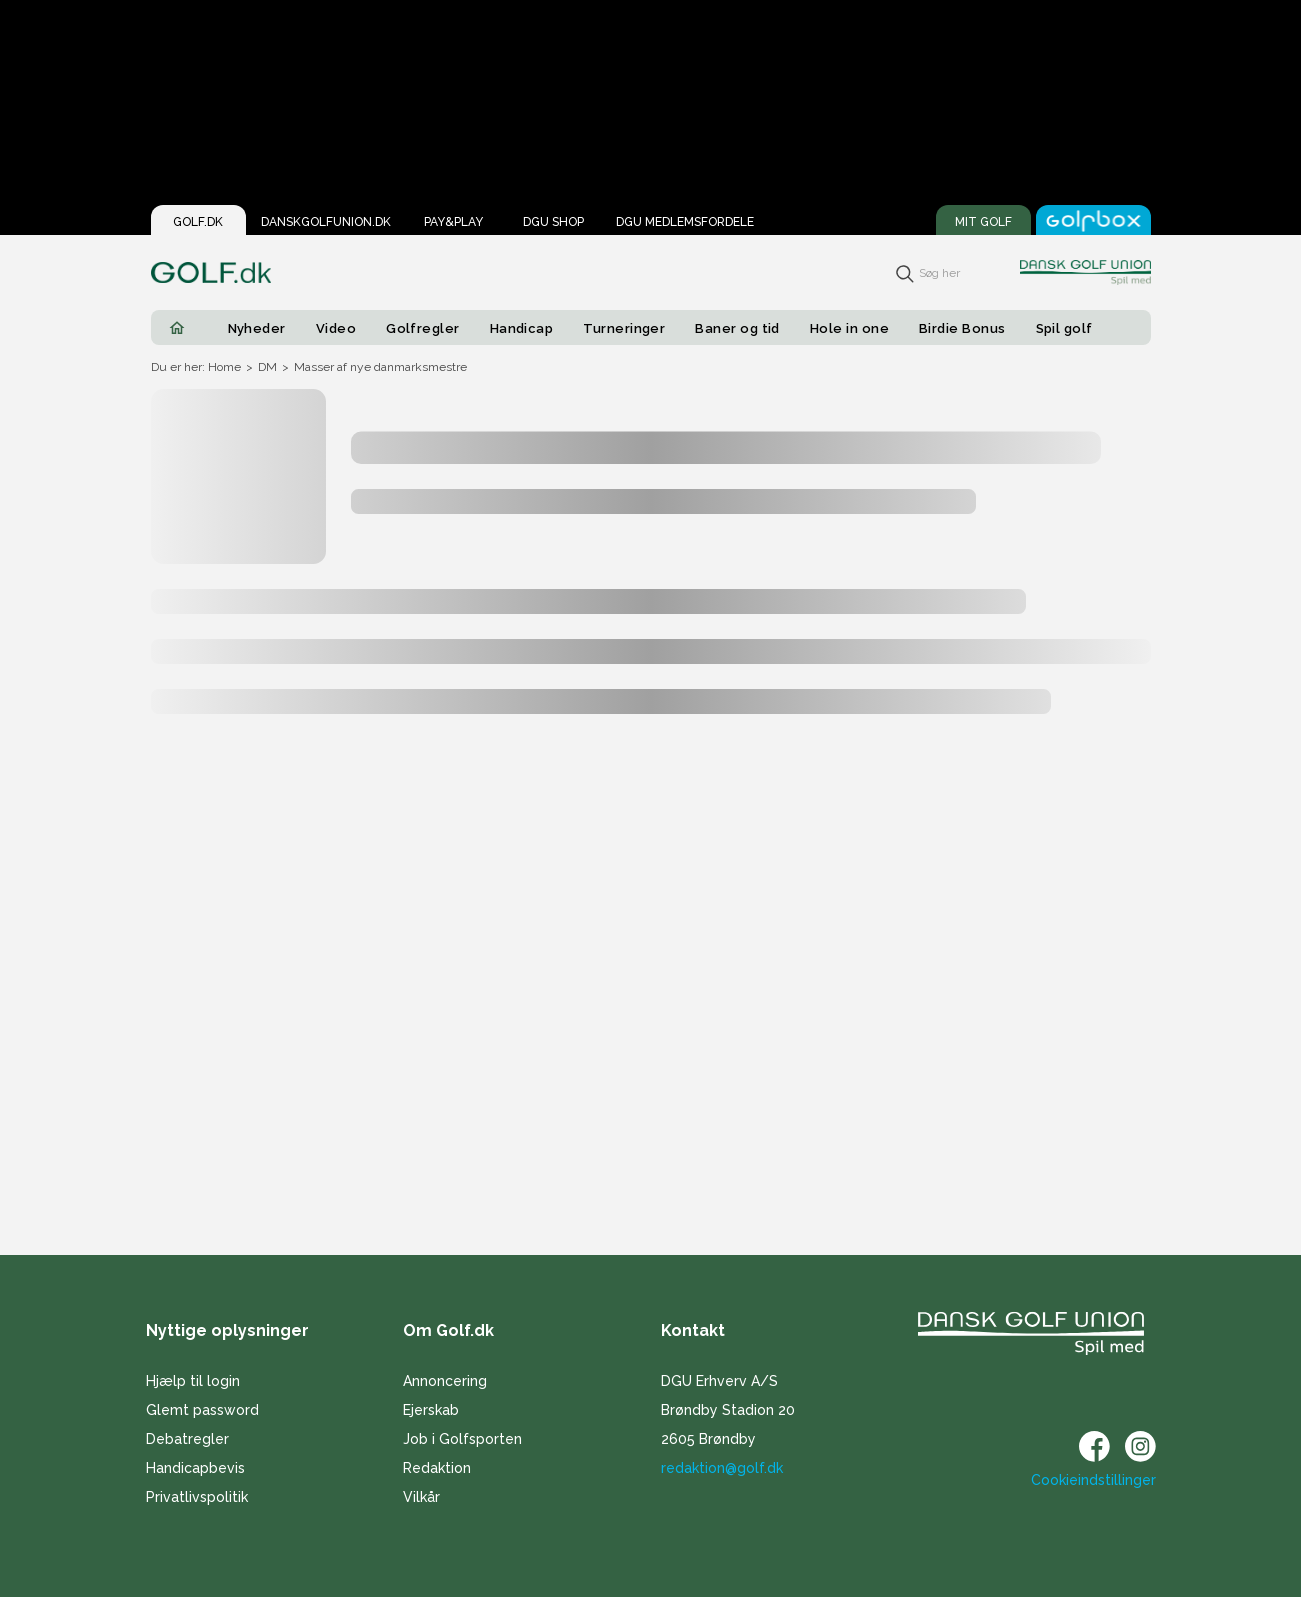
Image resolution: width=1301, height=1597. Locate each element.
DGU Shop (553, 222)
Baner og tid (737, 328)
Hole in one (849, 328)
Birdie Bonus (962, 328)
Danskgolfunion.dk (326, 222)
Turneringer (624, 328)
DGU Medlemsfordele (685, 222)
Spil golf (1064, 328)
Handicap (522, 328)
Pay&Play (453, 222)
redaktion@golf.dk (722, 1468)
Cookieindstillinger (1093, 1480)
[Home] (177, 328)
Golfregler (423, 328)
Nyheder (257, 328)
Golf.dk (198, 222)
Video (336, 328)
